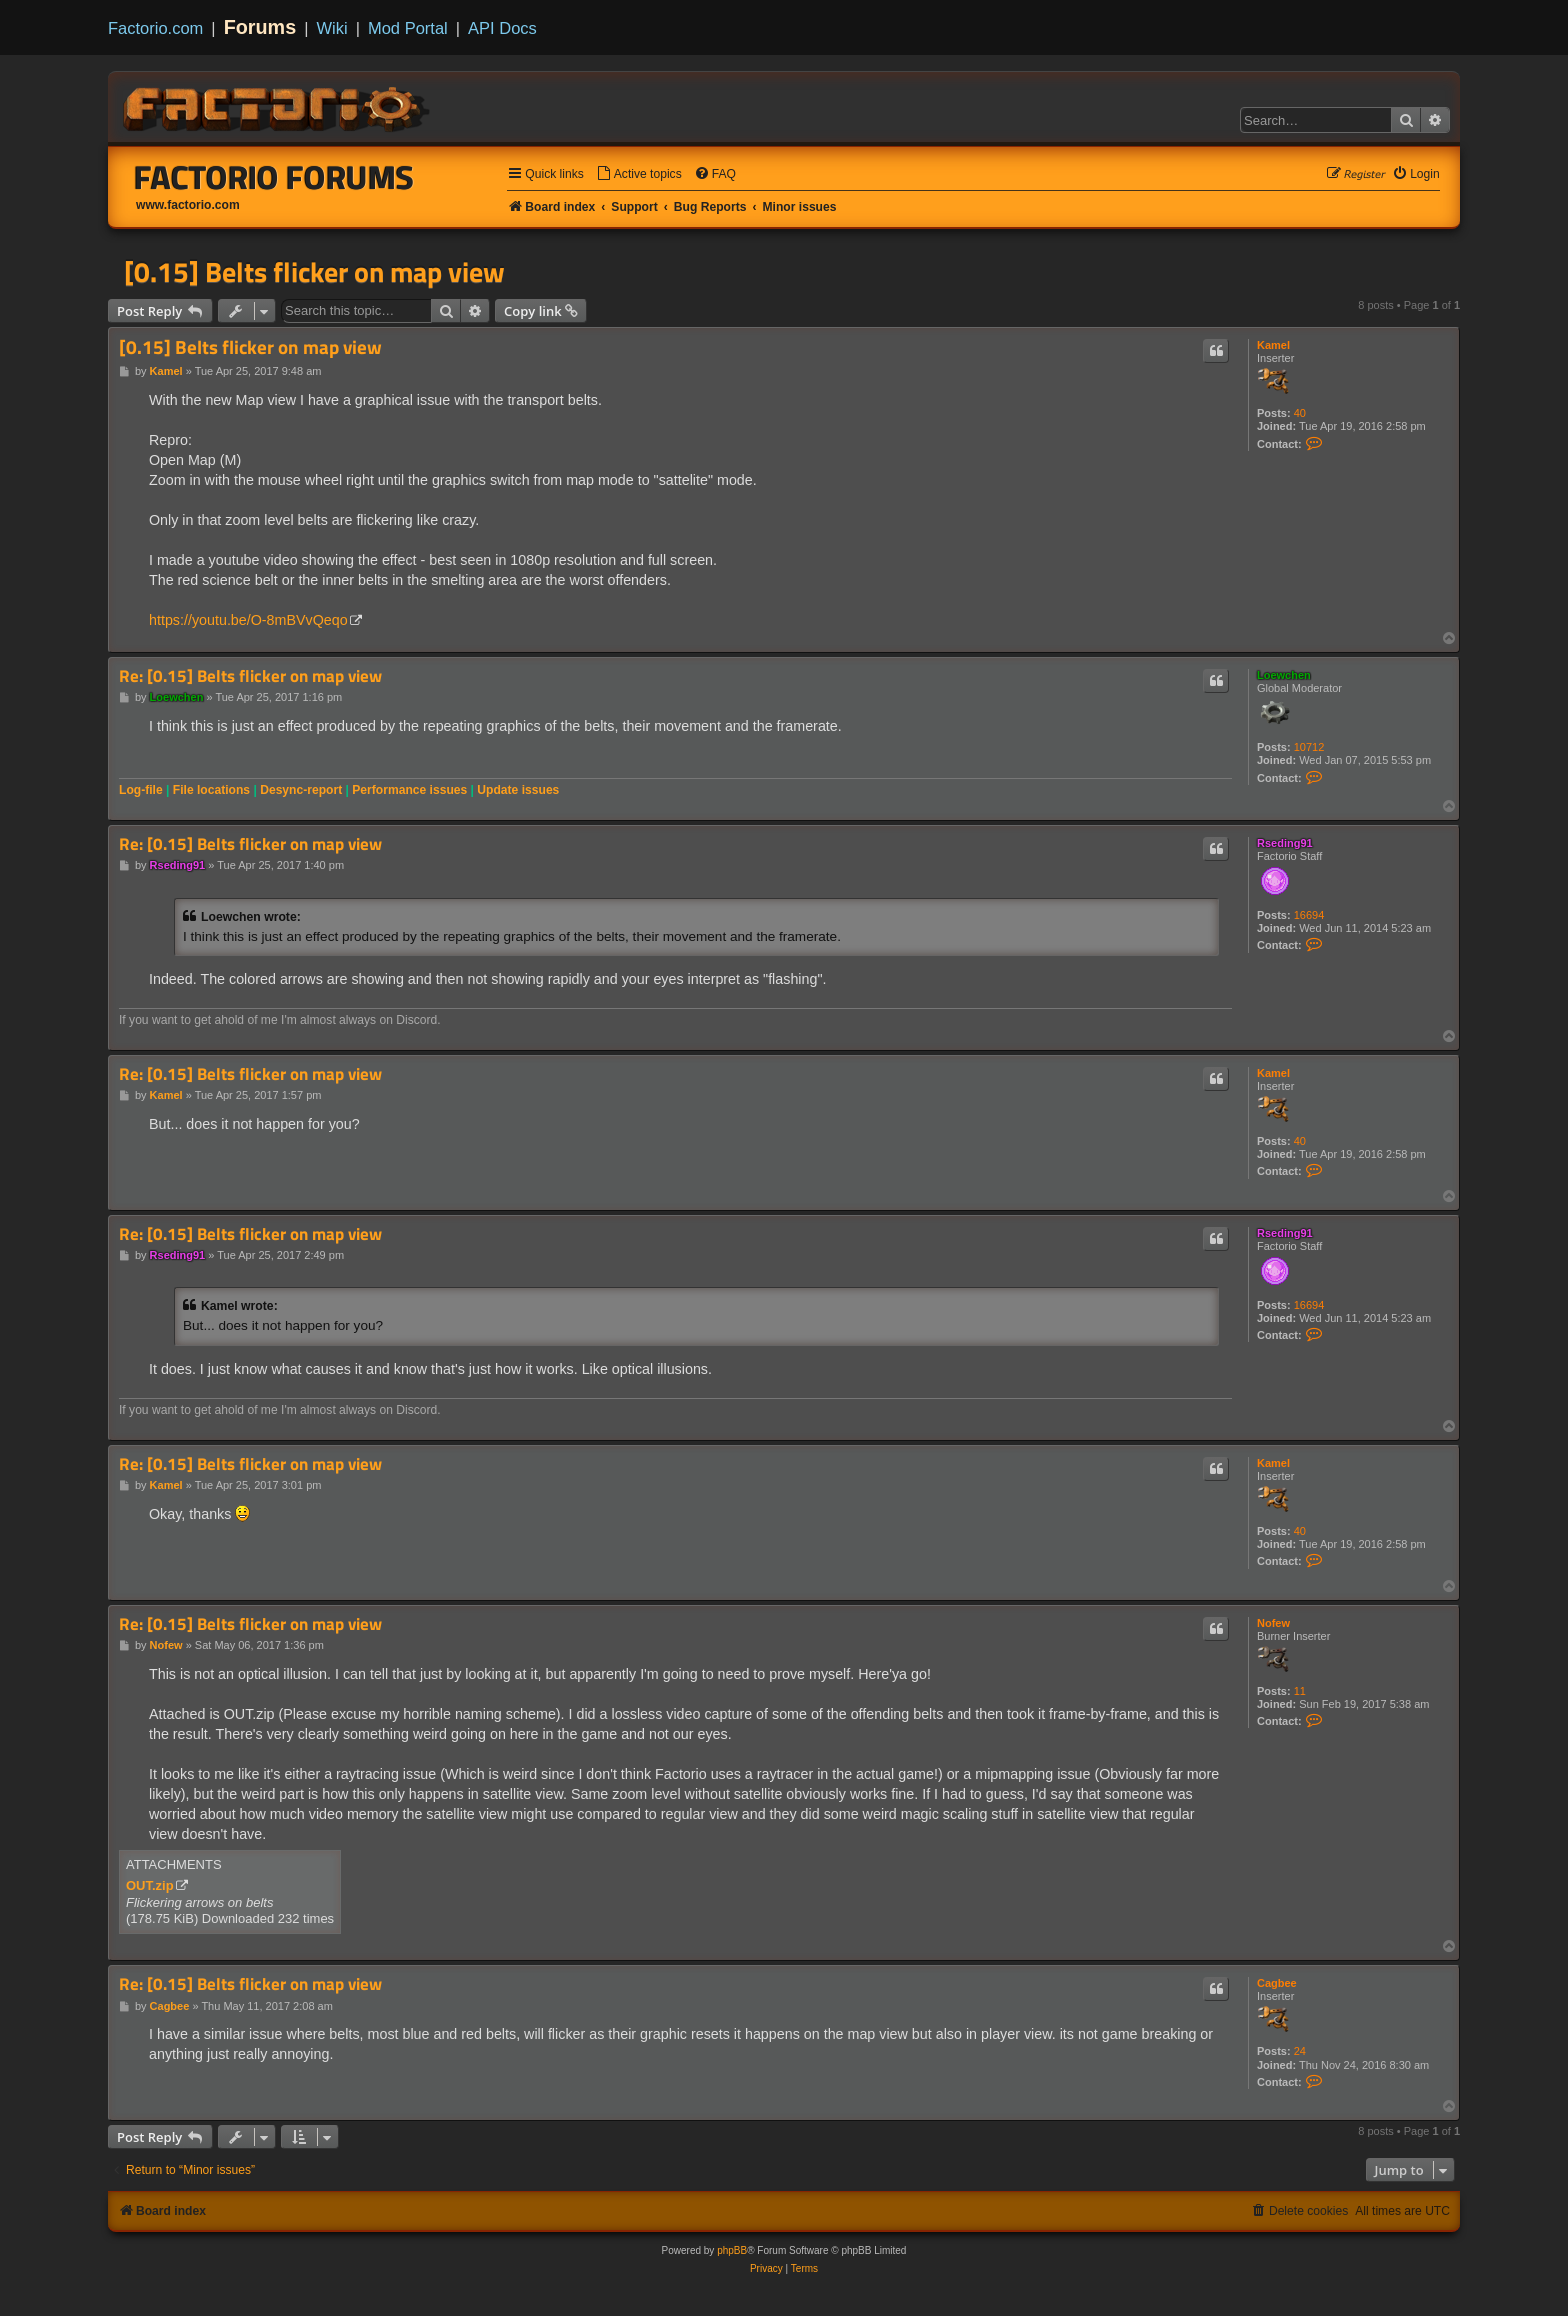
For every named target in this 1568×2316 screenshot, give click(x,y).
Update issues (518, 790)
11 (1300, 1691)
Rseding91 (1285, 843)
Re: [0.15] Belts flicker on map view (250, 676)
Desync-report (301, 790)
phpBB (732, 2250)
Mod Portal (408, 28)
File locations (211, 790)
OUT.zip (150, 1885)
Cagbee (1277, 1983)
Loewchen (1284, 675)
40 (1300, 413)
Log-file (141, 790)
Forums (260, 27)
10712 (1309, 747)
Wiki (332, 28)
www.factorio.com (188, 205)
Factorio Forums (274, 177)
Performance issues (409, 790)
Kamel (1273, 345)
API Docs (502, 28)
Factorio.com (155, 28)
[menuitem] (639, 174)
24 (1300, 2051)
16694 (1309, 915)
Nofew (1273, 1623)
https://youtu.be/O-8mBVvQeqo (248, 620)
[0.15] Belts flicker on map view (314, 272)
